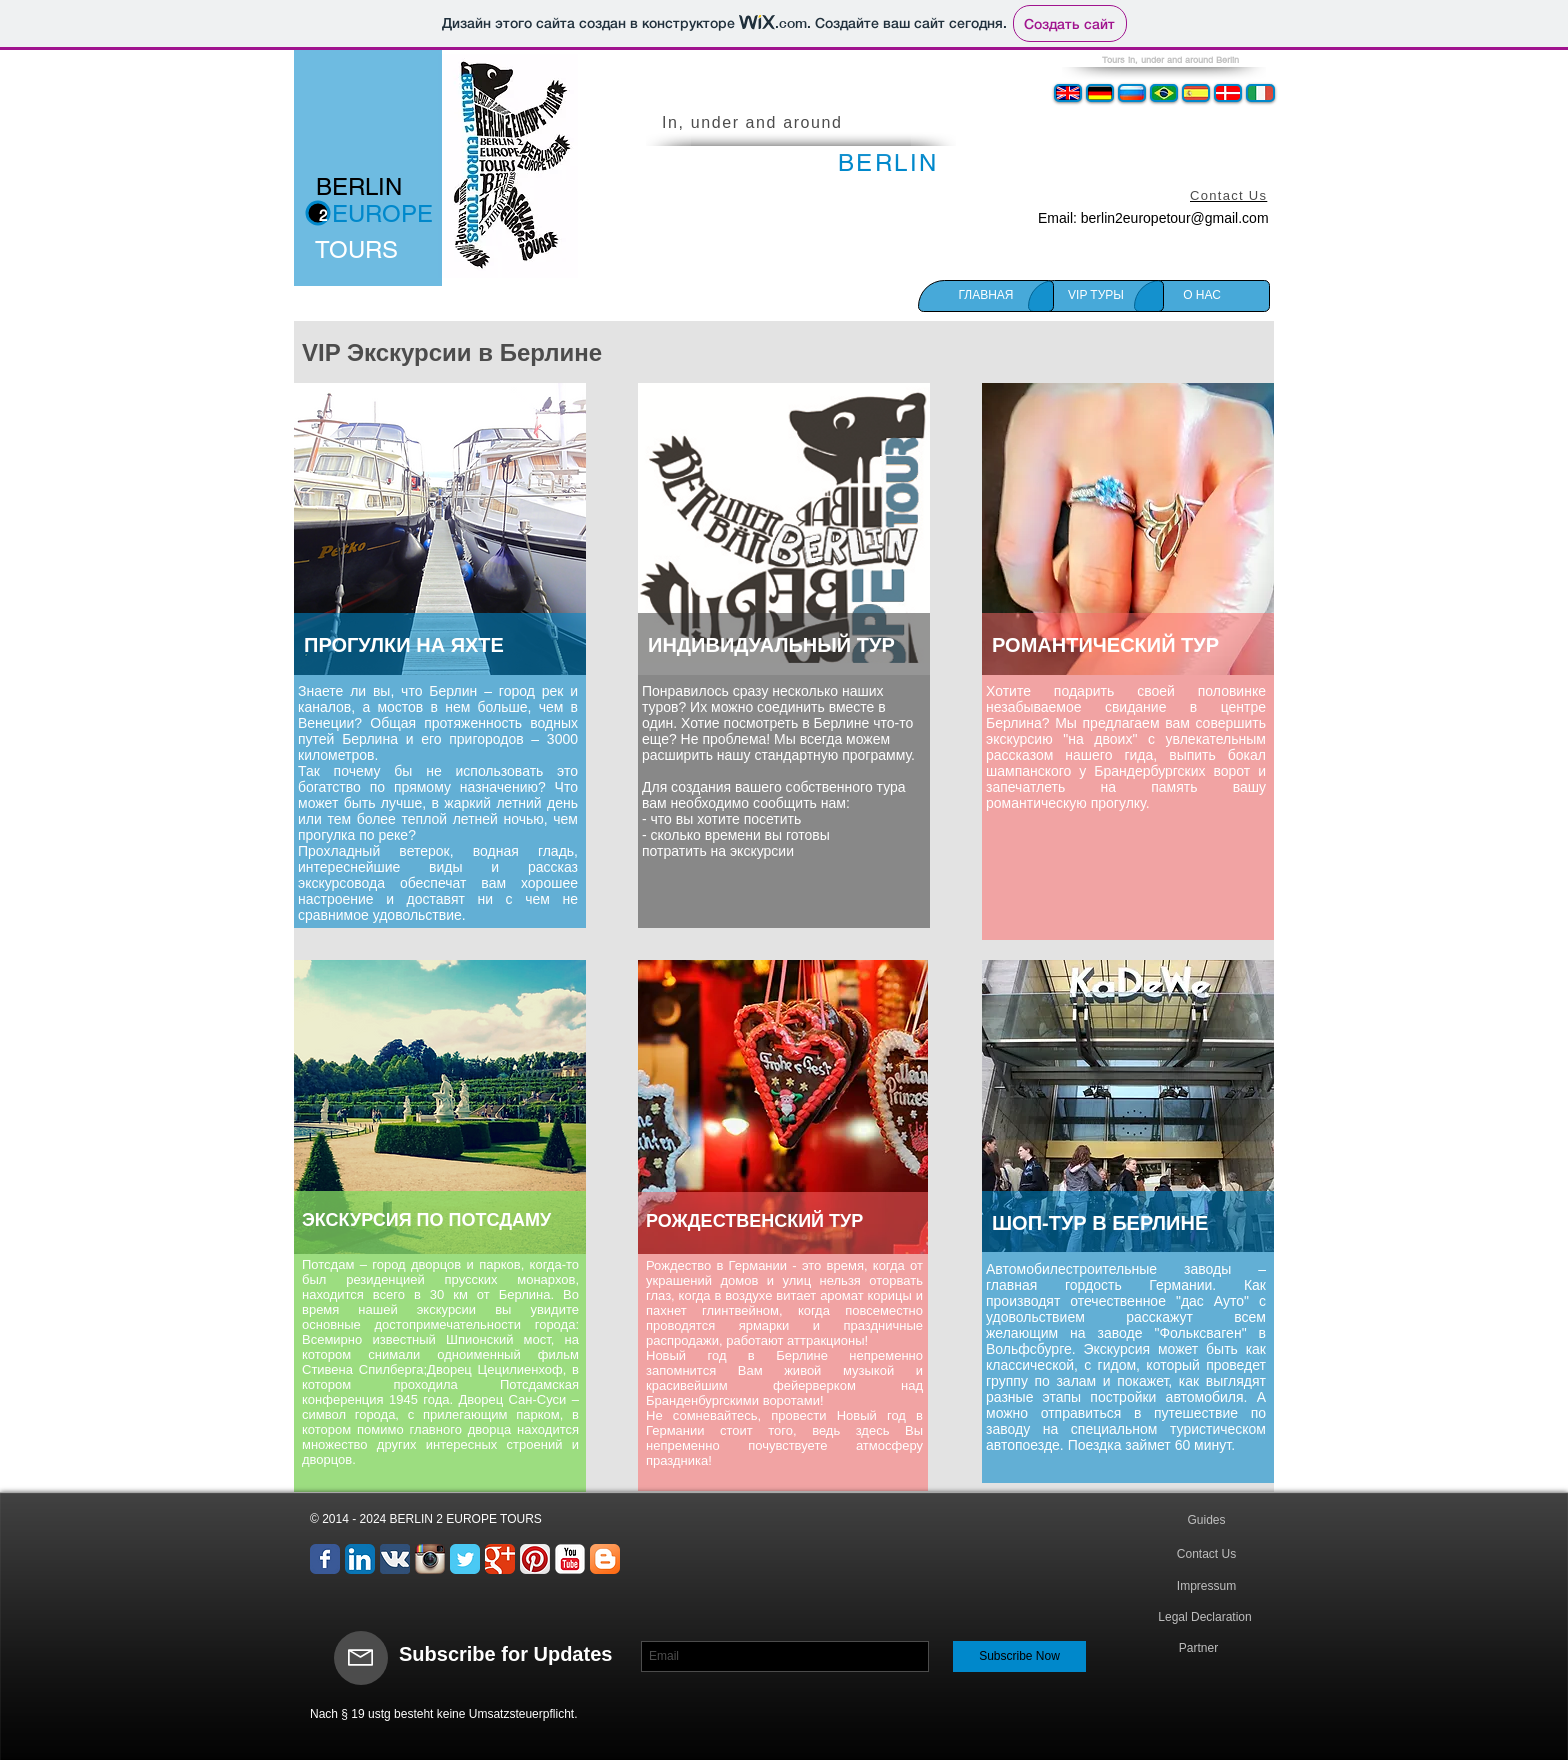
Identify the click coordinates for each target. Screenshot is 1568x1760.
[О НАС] (1202, 296)
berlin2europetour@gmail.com (1175, 218)
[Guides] (1206, 1520)
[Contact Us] (1206, 1554)
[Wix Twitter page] (465, 1559)
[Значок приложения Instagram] (430, 1559)
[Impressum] (1206, 1586)
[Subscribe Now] (1019, 1656)
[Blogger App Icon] (605, 1559)
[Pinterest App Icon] (535, 1559)
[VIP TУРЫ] (1096, 296)
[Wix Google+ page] (500, 1559)
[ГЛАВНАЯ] (986, 296)
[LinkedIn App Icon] (360, 1559)
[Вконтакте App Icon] (395, 1559)
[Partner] (1198, 1648)
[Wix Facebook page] (325, 1559)
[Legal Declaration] (1205, 1618)
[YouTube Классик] (570, 1559)
